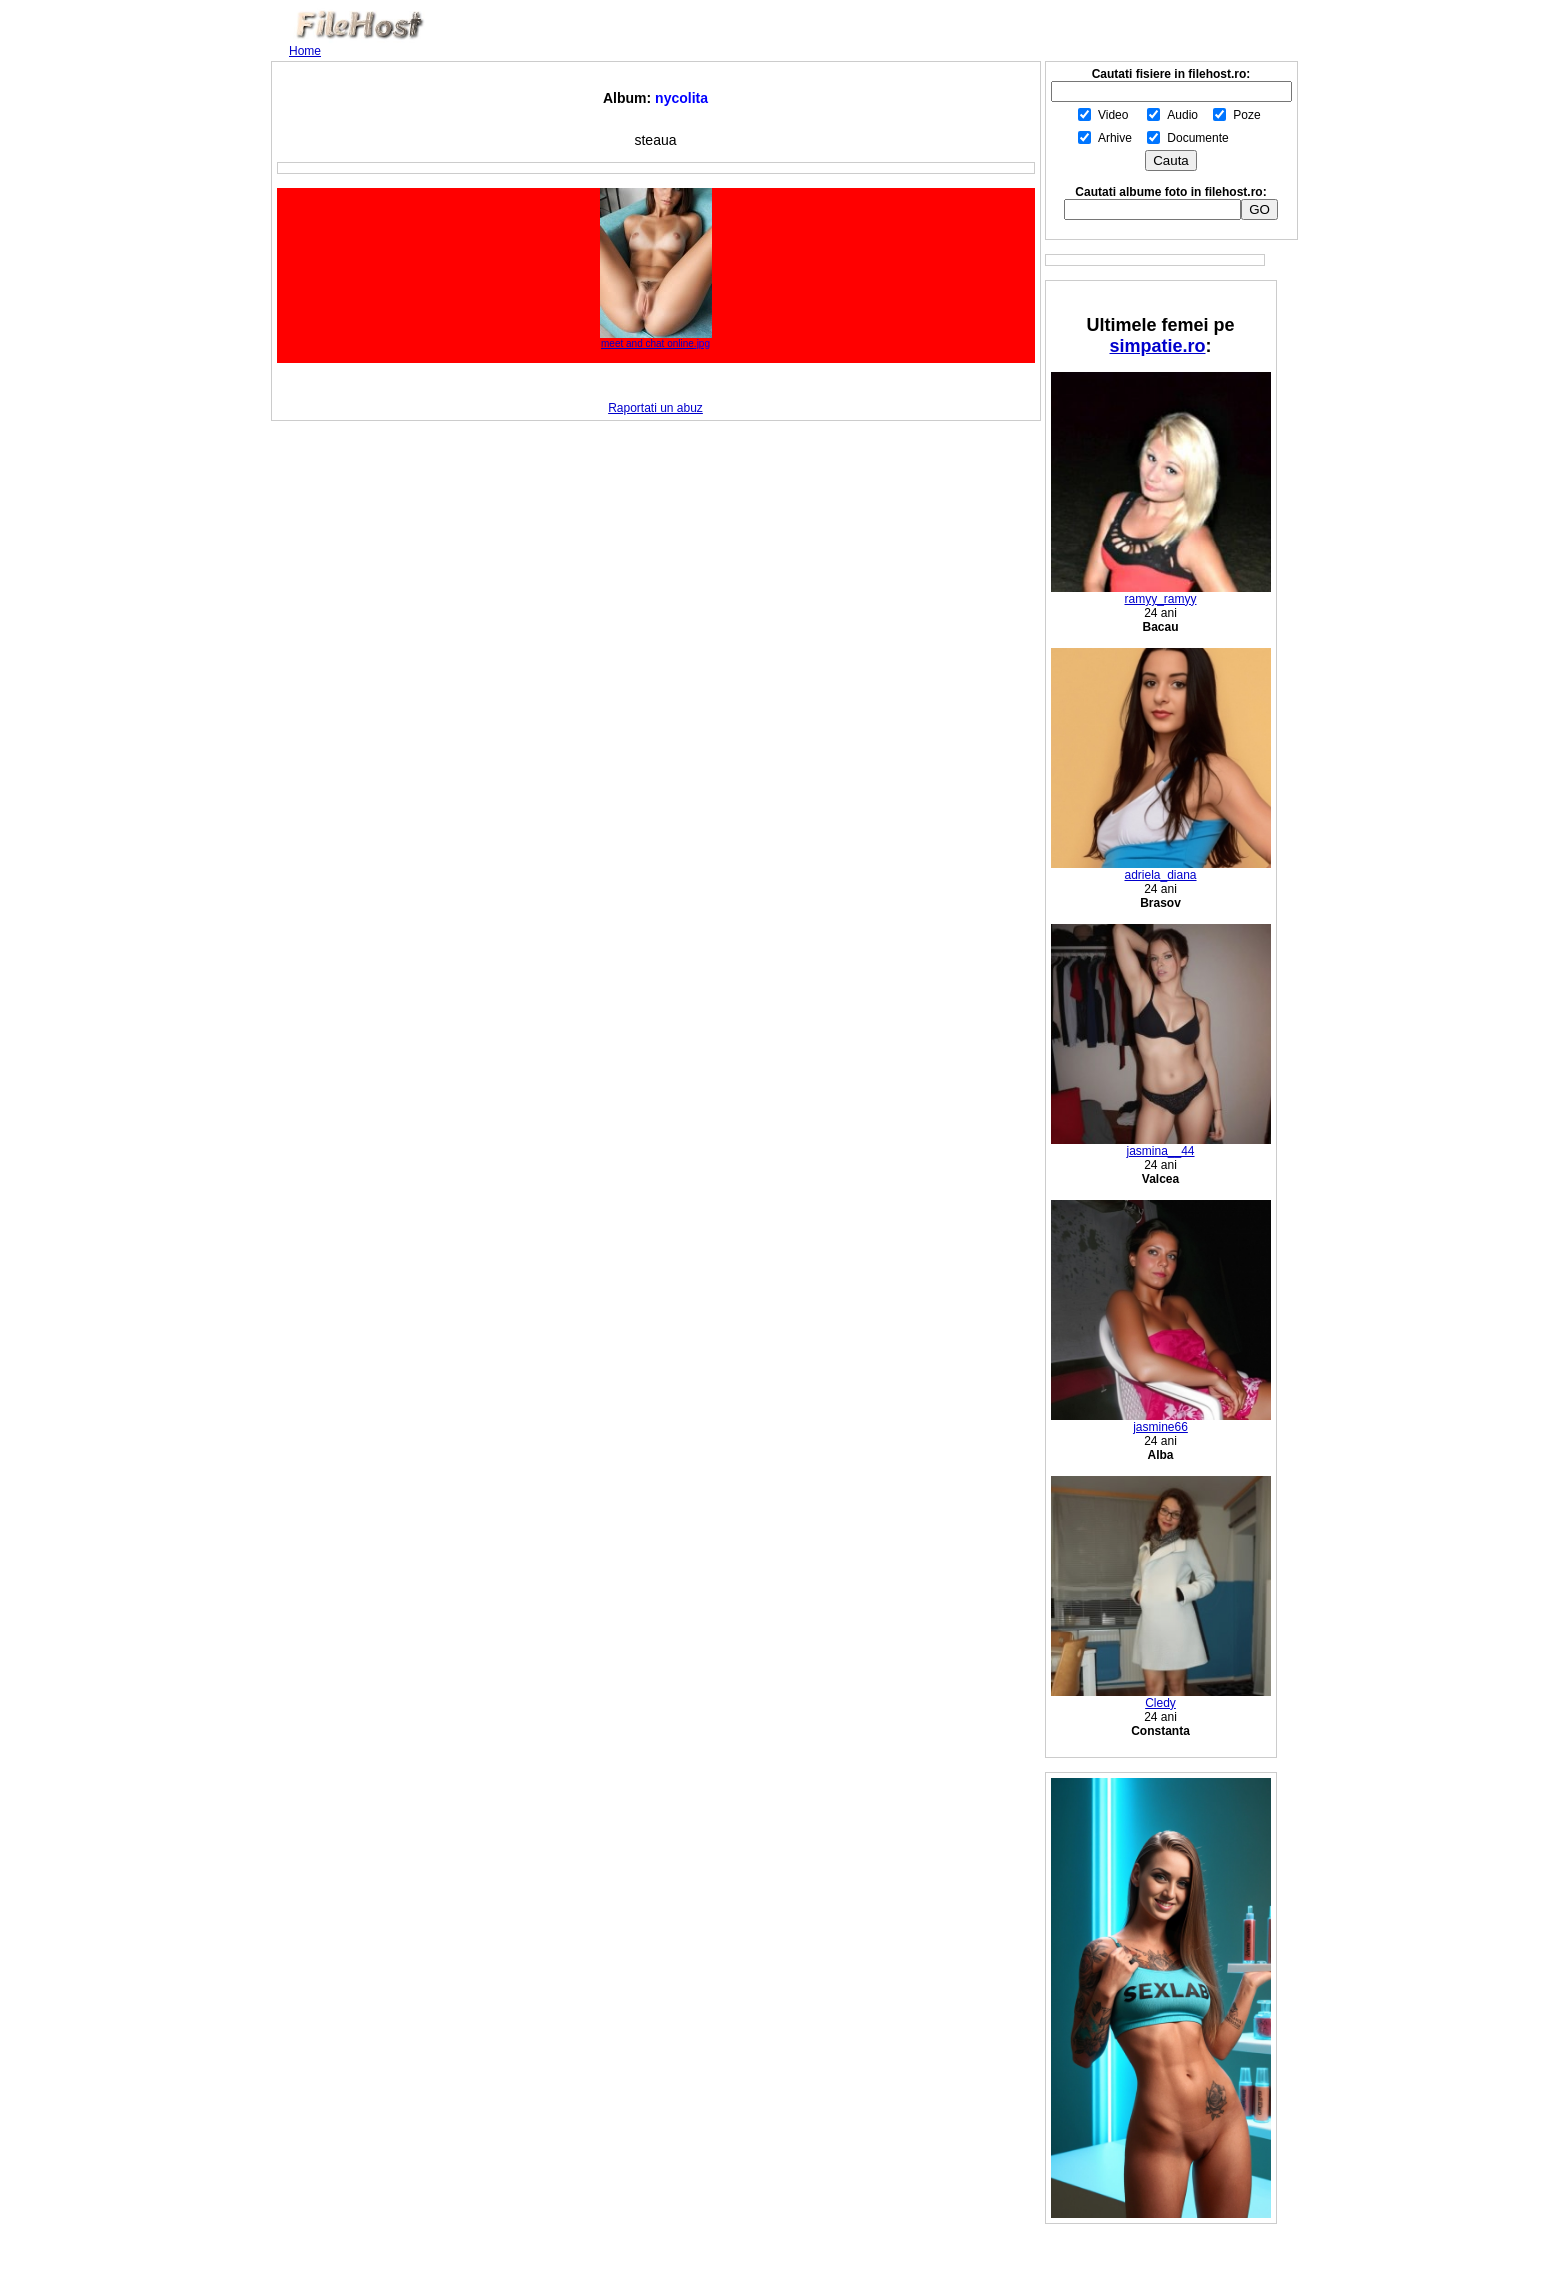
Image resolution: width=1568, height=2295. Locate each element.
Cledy (1161, 1697)
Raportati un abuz (655, 408)
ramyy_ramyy (1161, 593)
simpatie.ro (1157, 346)
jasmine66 (1161, 1421)
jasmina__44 (1161, 1145)
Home (305, 51)
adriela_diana (1161, 869)
